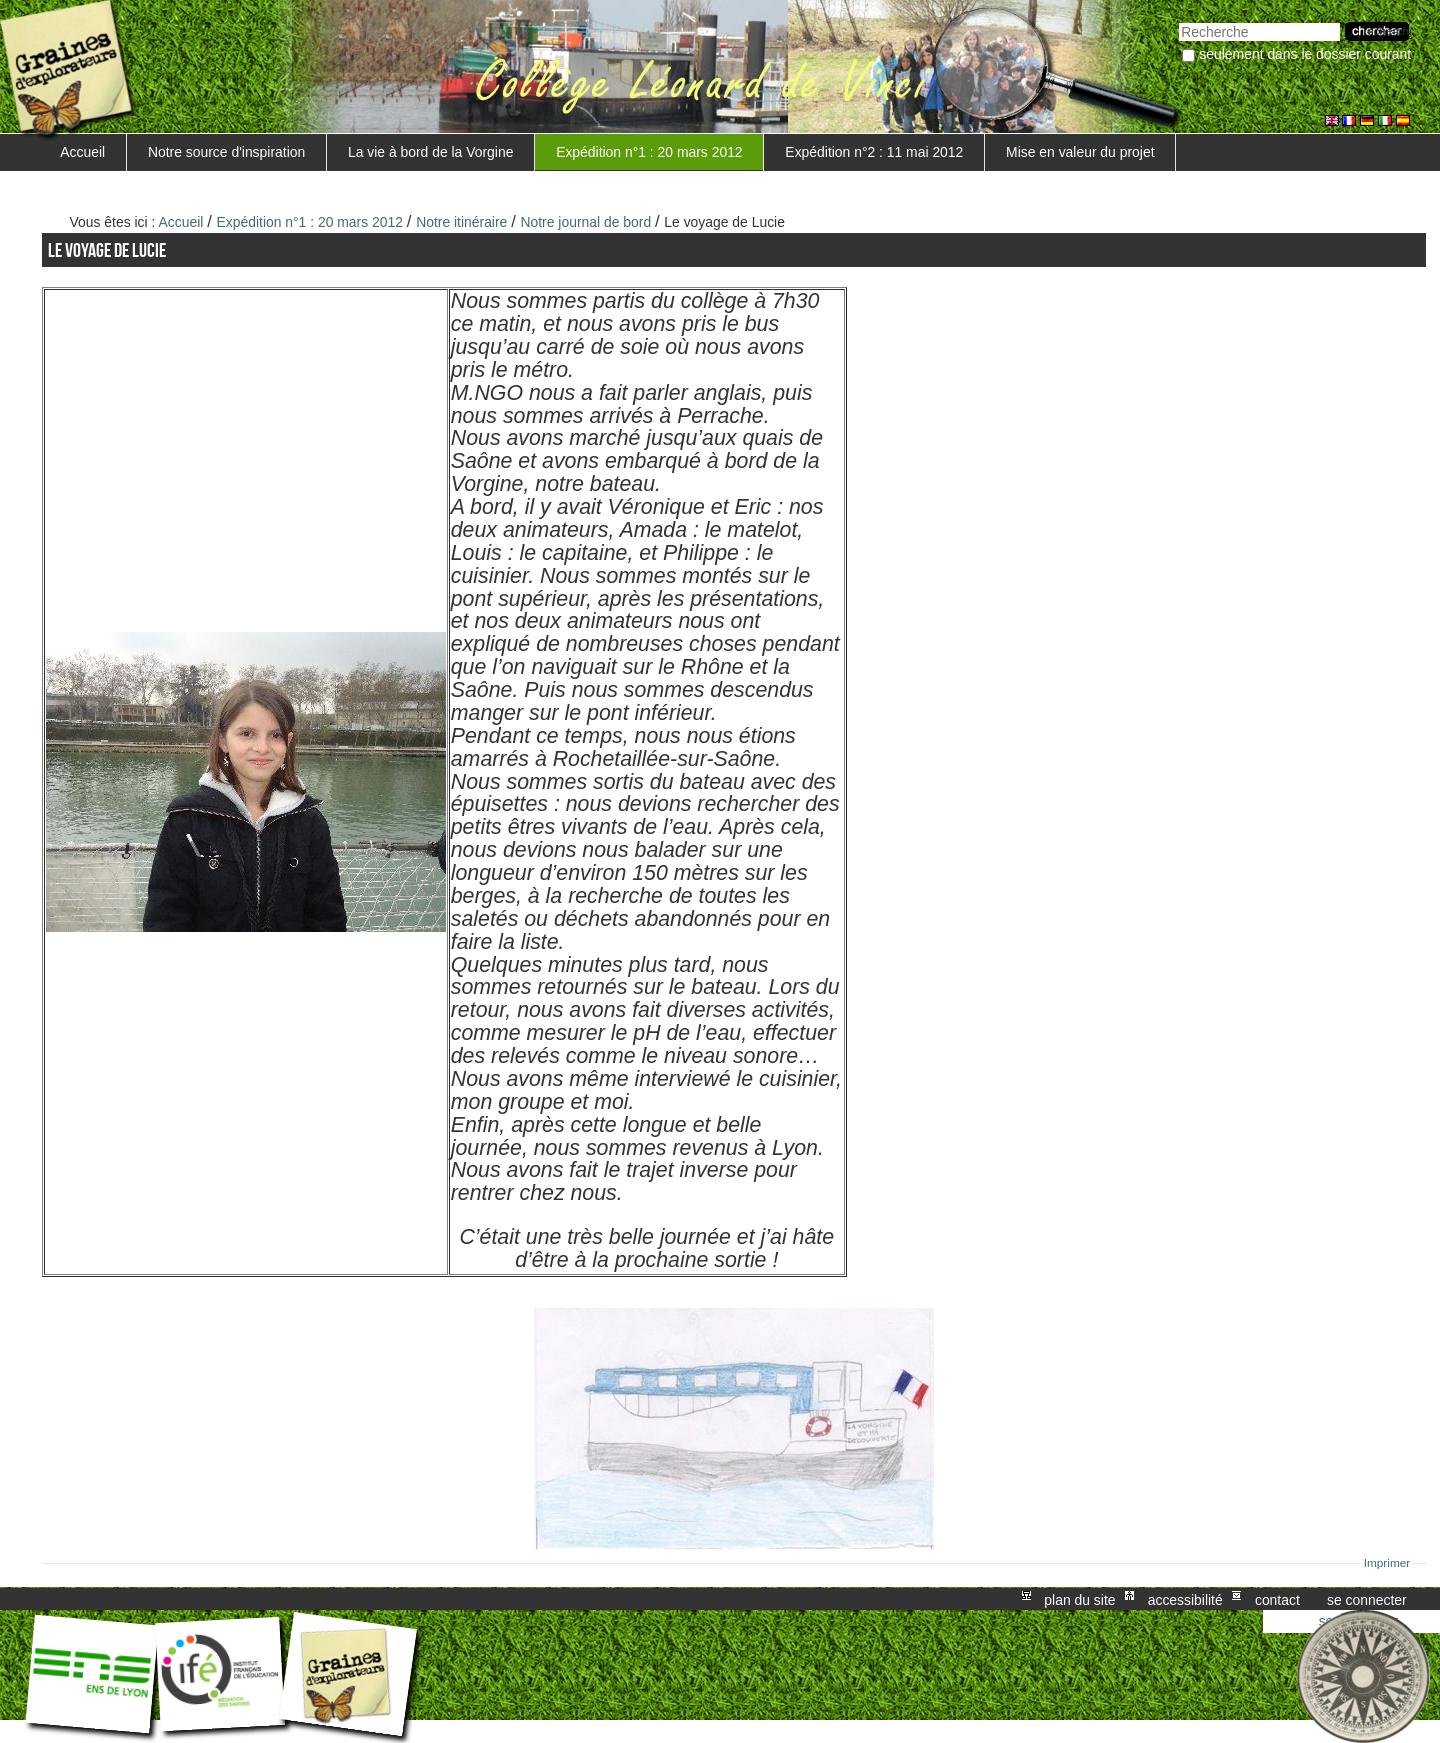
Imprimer (1387, 1563)
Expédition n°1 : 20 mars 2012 (649, 152)
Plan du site (1079, 1599)
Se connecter (1367, 1599)
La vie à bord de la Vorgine (430, 152)
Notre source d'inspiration (226, 152)
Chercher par (1178, 20)
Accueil (82, 152)
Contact (1277, 1599)
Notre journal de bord (585, 222)
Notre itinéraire (461, 222)
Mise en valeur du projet (1080, 152)
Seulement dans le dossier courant (1305, 54)
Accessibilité (1185, 1599)
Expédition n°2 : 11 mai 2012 (874, 152)
